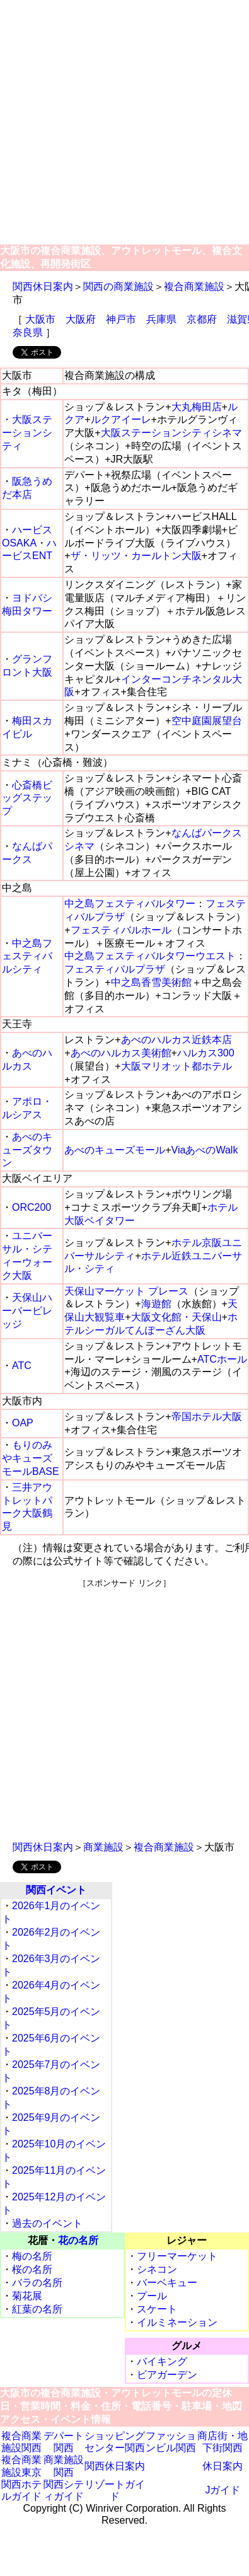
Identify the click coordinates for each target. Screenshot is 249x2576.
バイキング (162, 2361)
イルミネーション (177, 2322)
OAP (22, 1423)
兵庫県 (161, 319)
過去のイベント (47, 2223)
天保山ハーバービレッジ (27, 1310)
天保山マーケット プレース (126, 1291)
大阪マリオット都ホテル (176, 1066)
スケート (157, 2309)
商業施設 (103, 1847)
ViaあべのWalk (204, 1150)
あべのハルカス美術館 (121, 1053)
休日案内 (222, 2466)
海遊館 (156, 1303)
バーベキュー (167, 2282)
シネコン (157, 2269)
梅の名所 (32, 2256)
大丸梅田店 (196, 406)
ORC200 (31, 1207)
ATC (22, 1365)
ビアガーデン (167, 2374)
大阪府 (81, 319)
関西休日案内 (43, 286)
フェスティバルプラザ (114, 969)
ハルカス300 (206, 1053)
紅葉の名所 (37, 2309)
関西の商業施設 (118, 286)
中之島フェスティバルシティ (27, 956)
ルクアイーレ (121, 419)
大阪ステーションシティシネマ (171, 432)
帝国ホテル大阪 (206, 1416)
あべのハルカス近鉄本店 (176, 1039)
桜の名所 (32, 2269)
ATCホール (222, 1359)
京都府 (202, 319)
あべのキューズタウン (27, 1150)
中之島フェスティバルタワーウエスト (150, 955)
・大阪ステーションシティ (27, 432)
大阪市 (40, 319)
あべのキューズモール (114, 1150)
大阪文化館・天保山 (176, 1317)
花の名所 (78, 2240)
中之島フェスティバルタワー (129, 903)
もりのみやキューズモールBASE (30, 1458)
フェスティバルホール (121, 930)
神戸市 (121, 319)
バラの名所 (37, 2282)
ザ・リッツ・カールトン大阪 (136, 555)
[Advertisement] (118, 123)
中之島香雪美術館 (151, 982)
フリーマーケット (177, 2256)
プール (152, 2295)
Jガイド (222, 2490)
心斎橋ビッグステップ (27, 798)
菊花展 (27, 2295)
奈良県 (28, 332)
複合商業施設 (194, 286)
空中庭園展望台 (206, 720)
